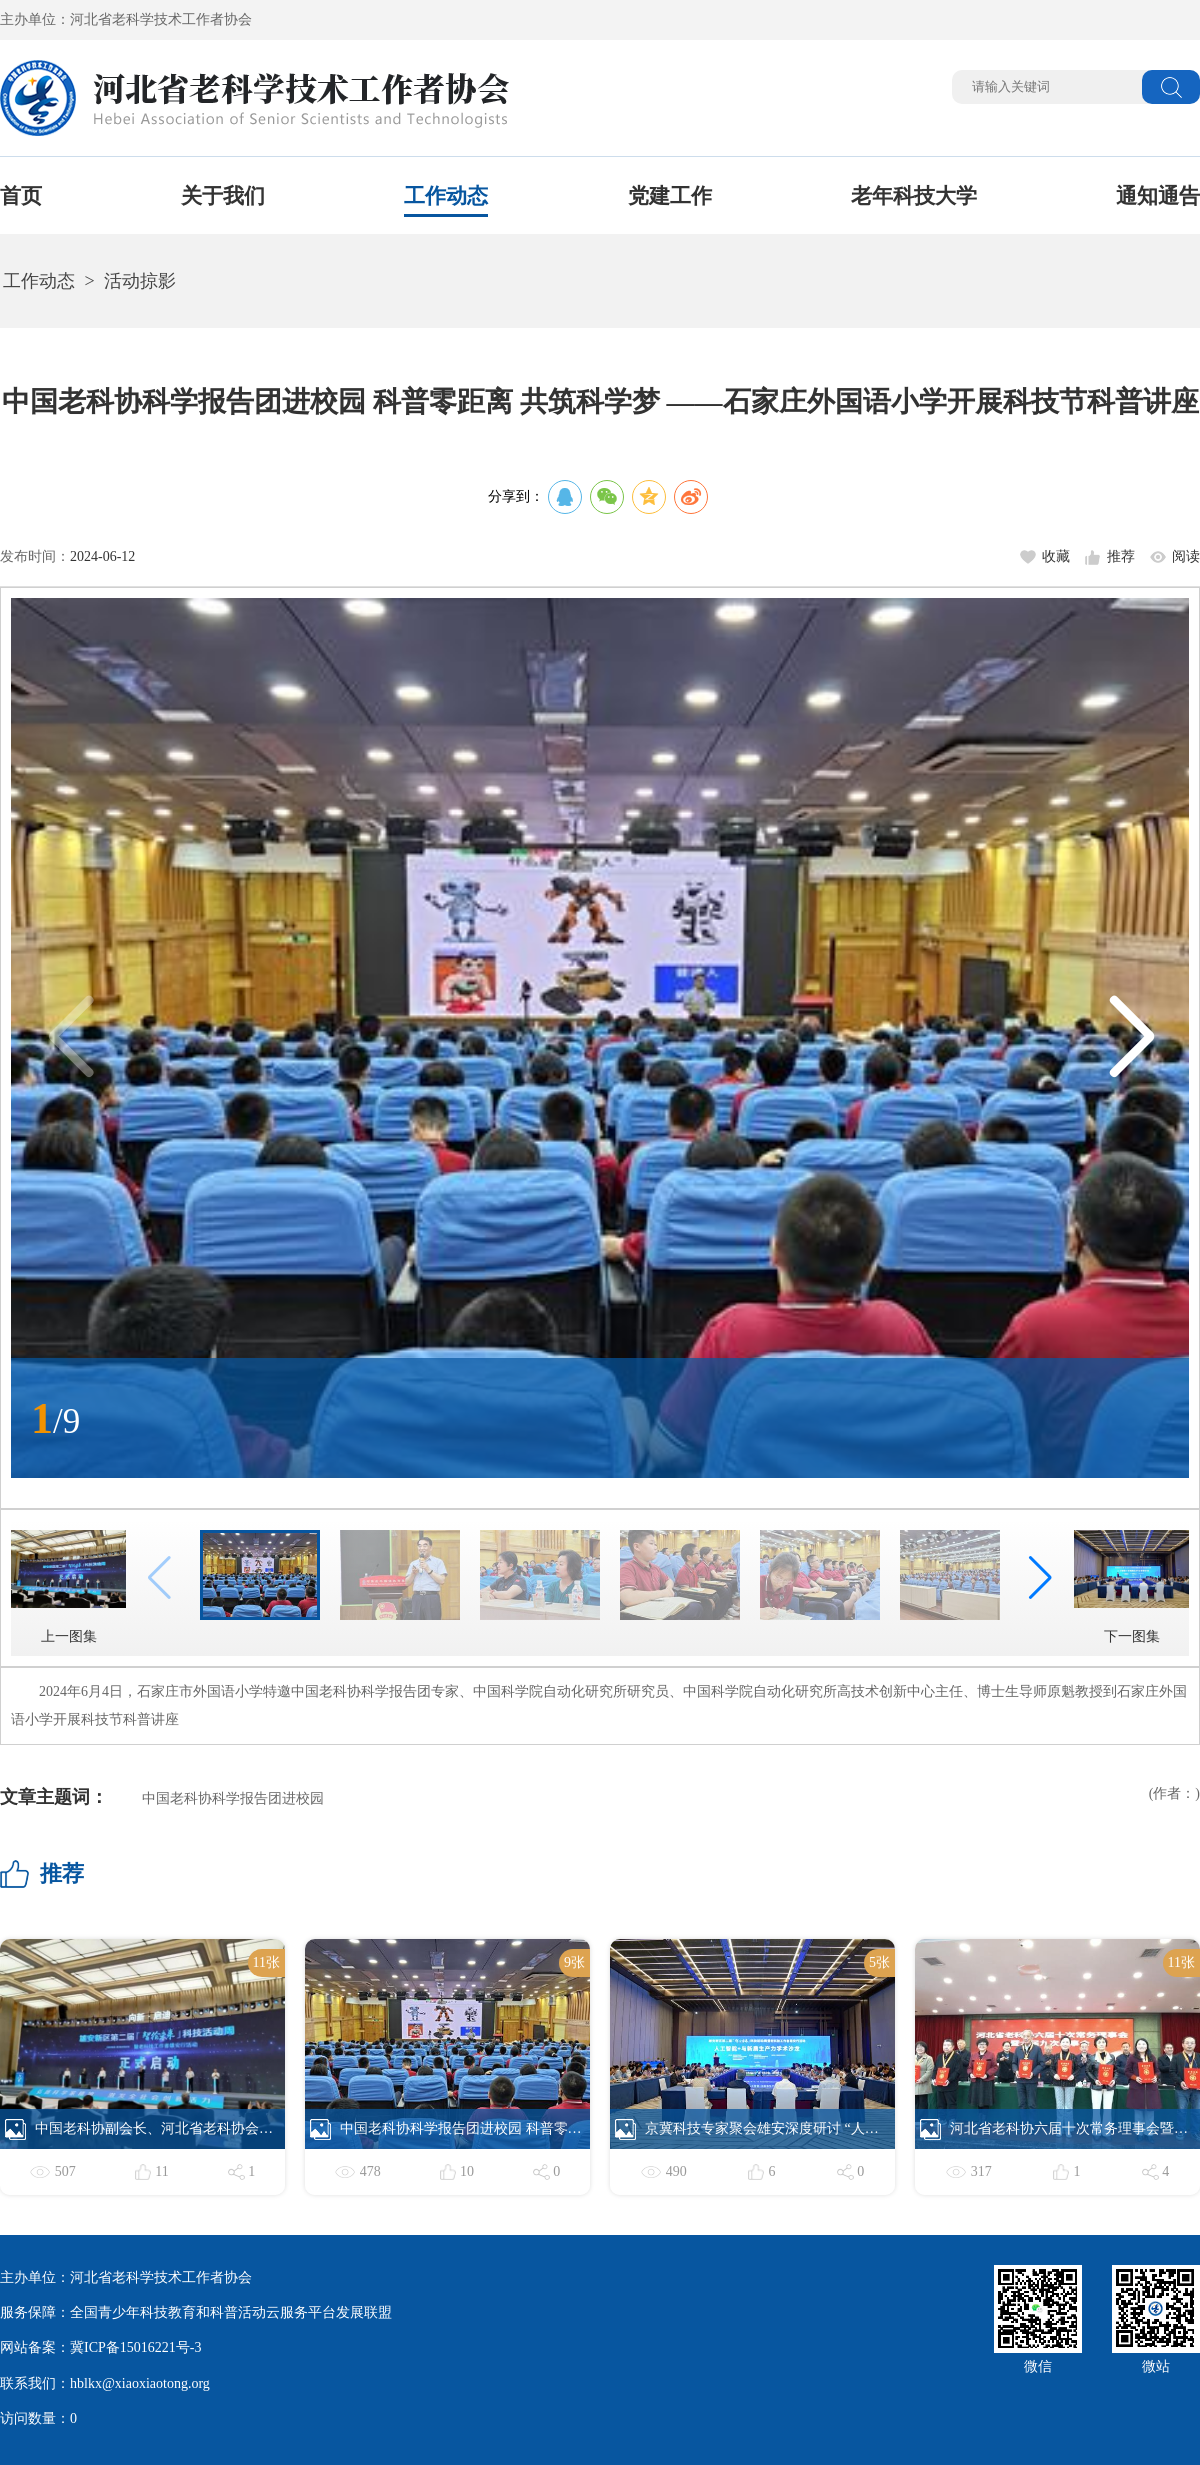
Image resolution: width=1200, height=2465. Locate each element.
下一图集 (1131, 1587)
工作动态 (446, 196)
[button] (1130, 1038)
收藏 (1056, 556)
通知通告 (1158, 196)
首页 (21, 196)
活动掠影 (140, 281)
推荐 (1121, 556)
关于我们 (223, 196)
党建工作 (670, 196)
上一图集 (68, 1587)
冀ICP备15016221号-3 (135, 2347)
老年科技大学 (914, 196)
